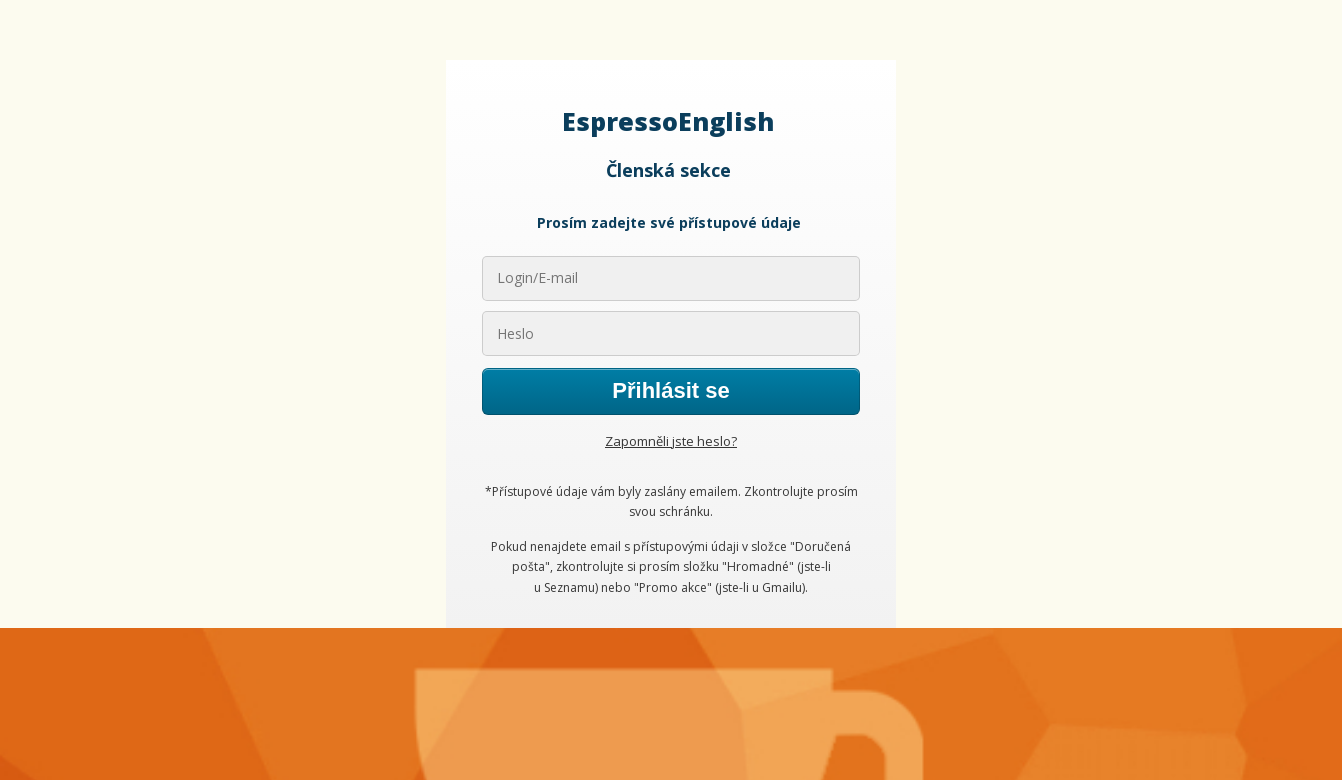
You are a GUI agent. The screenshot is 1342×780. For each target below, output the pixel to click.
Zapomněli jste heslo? (671, 441)
